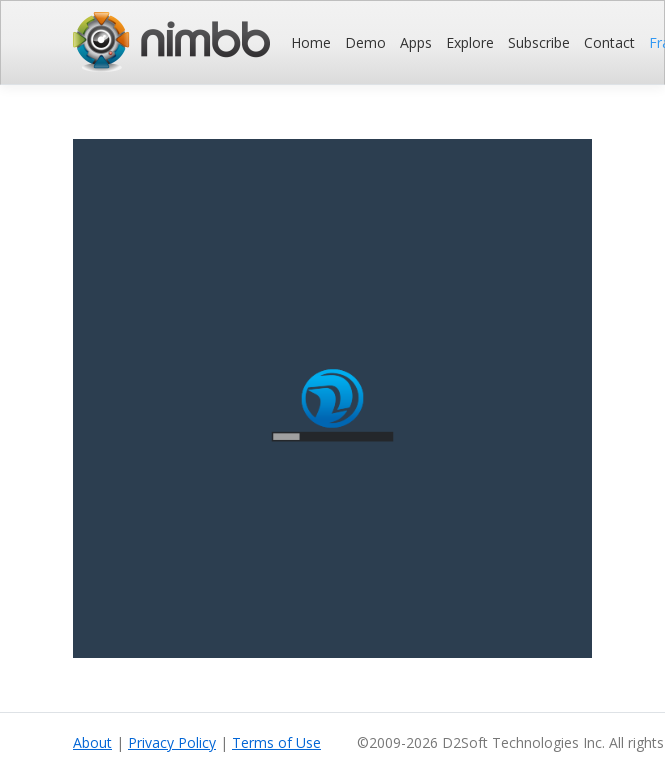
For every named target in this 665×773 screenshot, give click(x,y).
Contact (609, 42)
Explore (470, 42)
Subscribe (539, 42)
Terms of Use (276, 742)
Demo (365, 42)
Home (311, 42)
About (92, 742)
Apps (416, 42)
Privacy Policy (172, 742)
